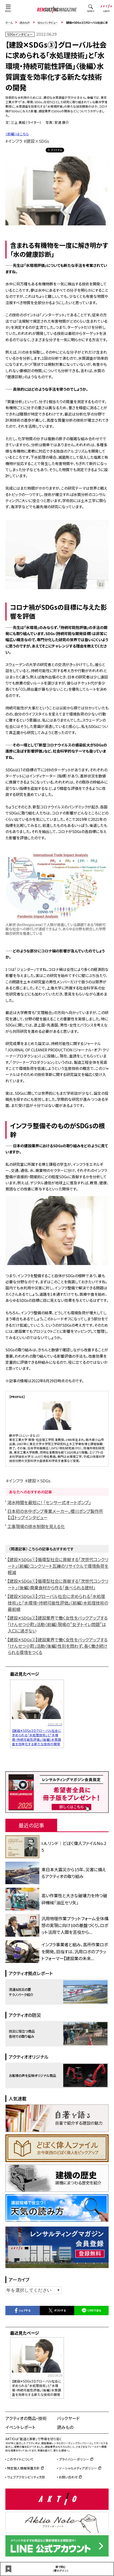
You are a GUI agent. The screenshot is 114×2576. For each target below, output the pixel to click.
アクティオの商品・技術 (26, 2418)
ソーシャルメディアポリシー (78, 2468)
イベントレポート (20, 2427)
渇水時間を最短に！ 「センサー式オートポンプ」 (49, 1502)
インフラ (15, 141)
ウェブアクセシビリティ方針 (26, 2477)
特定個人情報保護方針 (23, 2468)
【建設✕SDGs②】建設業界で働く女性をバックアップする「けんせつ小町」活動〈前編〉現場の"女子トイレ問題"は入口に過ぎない (57, 1624)
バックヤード (68, 2418)
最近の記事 (31, 1825)
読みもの (25, 22)
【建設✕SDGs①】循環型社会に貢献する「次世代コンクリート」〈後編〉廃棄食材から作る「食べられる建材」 (57, 1584)
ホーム (9, 22)
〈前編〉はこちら (17, 133)
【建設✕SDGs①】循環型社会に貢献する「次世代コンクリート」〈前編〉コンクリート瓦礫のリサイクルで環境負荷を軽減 (57, 1565)
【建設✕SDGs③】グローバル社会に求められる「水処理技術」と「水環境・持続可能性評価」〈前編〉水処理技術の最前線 (57, 1602)
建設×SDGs (37, 141)
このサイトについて (20, 2459)
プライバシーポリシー (74, 2459)
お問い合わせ (68, 2477)
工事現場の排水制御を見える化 (36, 1526)
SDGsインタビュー (47, 22)
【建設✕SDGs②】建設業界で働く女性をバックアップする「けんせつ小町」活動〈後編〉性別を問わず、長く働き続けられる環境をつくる (57, 1646)
